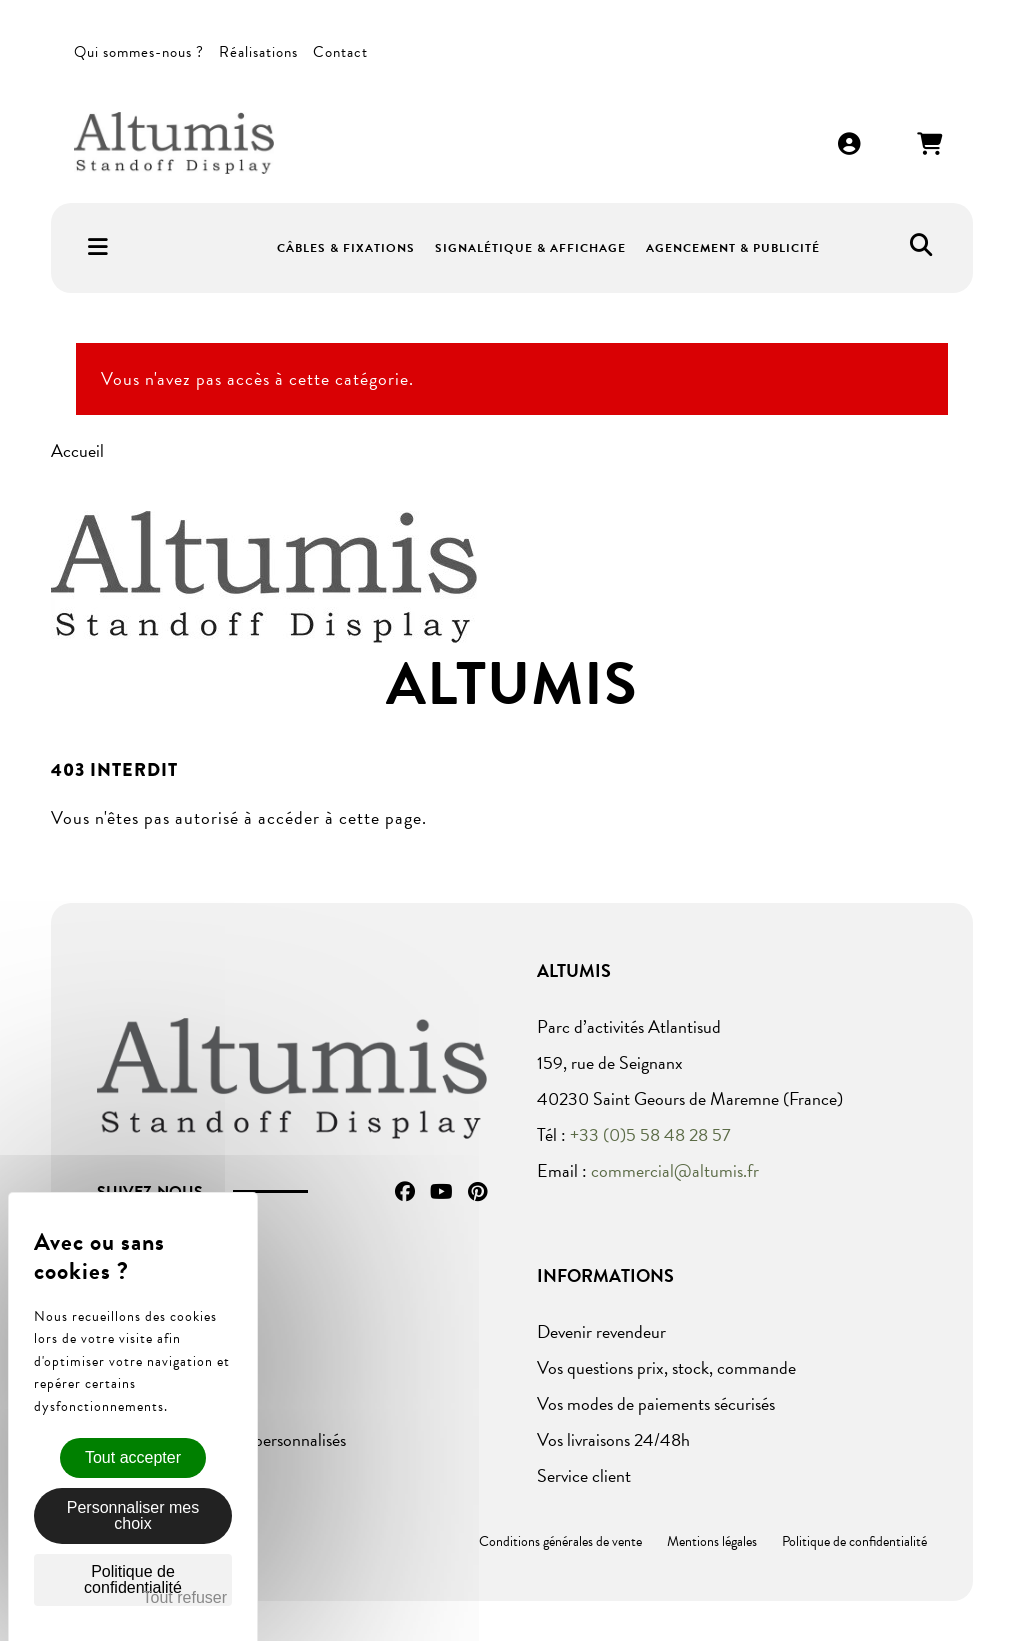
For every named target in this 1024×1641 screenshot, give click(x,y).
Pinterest (477, 1192)
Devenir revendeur (601, 1331)
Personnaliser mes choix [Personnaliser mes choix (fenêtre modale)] (133, 1515)
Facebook (405, 1192)
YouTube (441, 1192)
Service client (584, 1475)
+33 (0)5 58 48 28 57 (650, 1134)
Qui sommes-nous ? (139, 52)
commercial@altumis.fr (675, 1170)
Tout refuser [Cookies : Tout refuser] (185, 1597)
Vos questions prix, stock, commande (666, 1367)
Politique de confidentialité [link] (133, 1579)
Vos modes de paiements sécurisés (656, 1403)
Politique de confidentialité (854, 1541)
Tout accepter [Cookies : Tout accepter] (133, 1457)
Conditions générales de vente (560, 1541)
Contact (340, 52)
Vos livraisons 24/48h (613, 1439)
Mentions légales (712, 1541)
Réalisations (258, 52)
